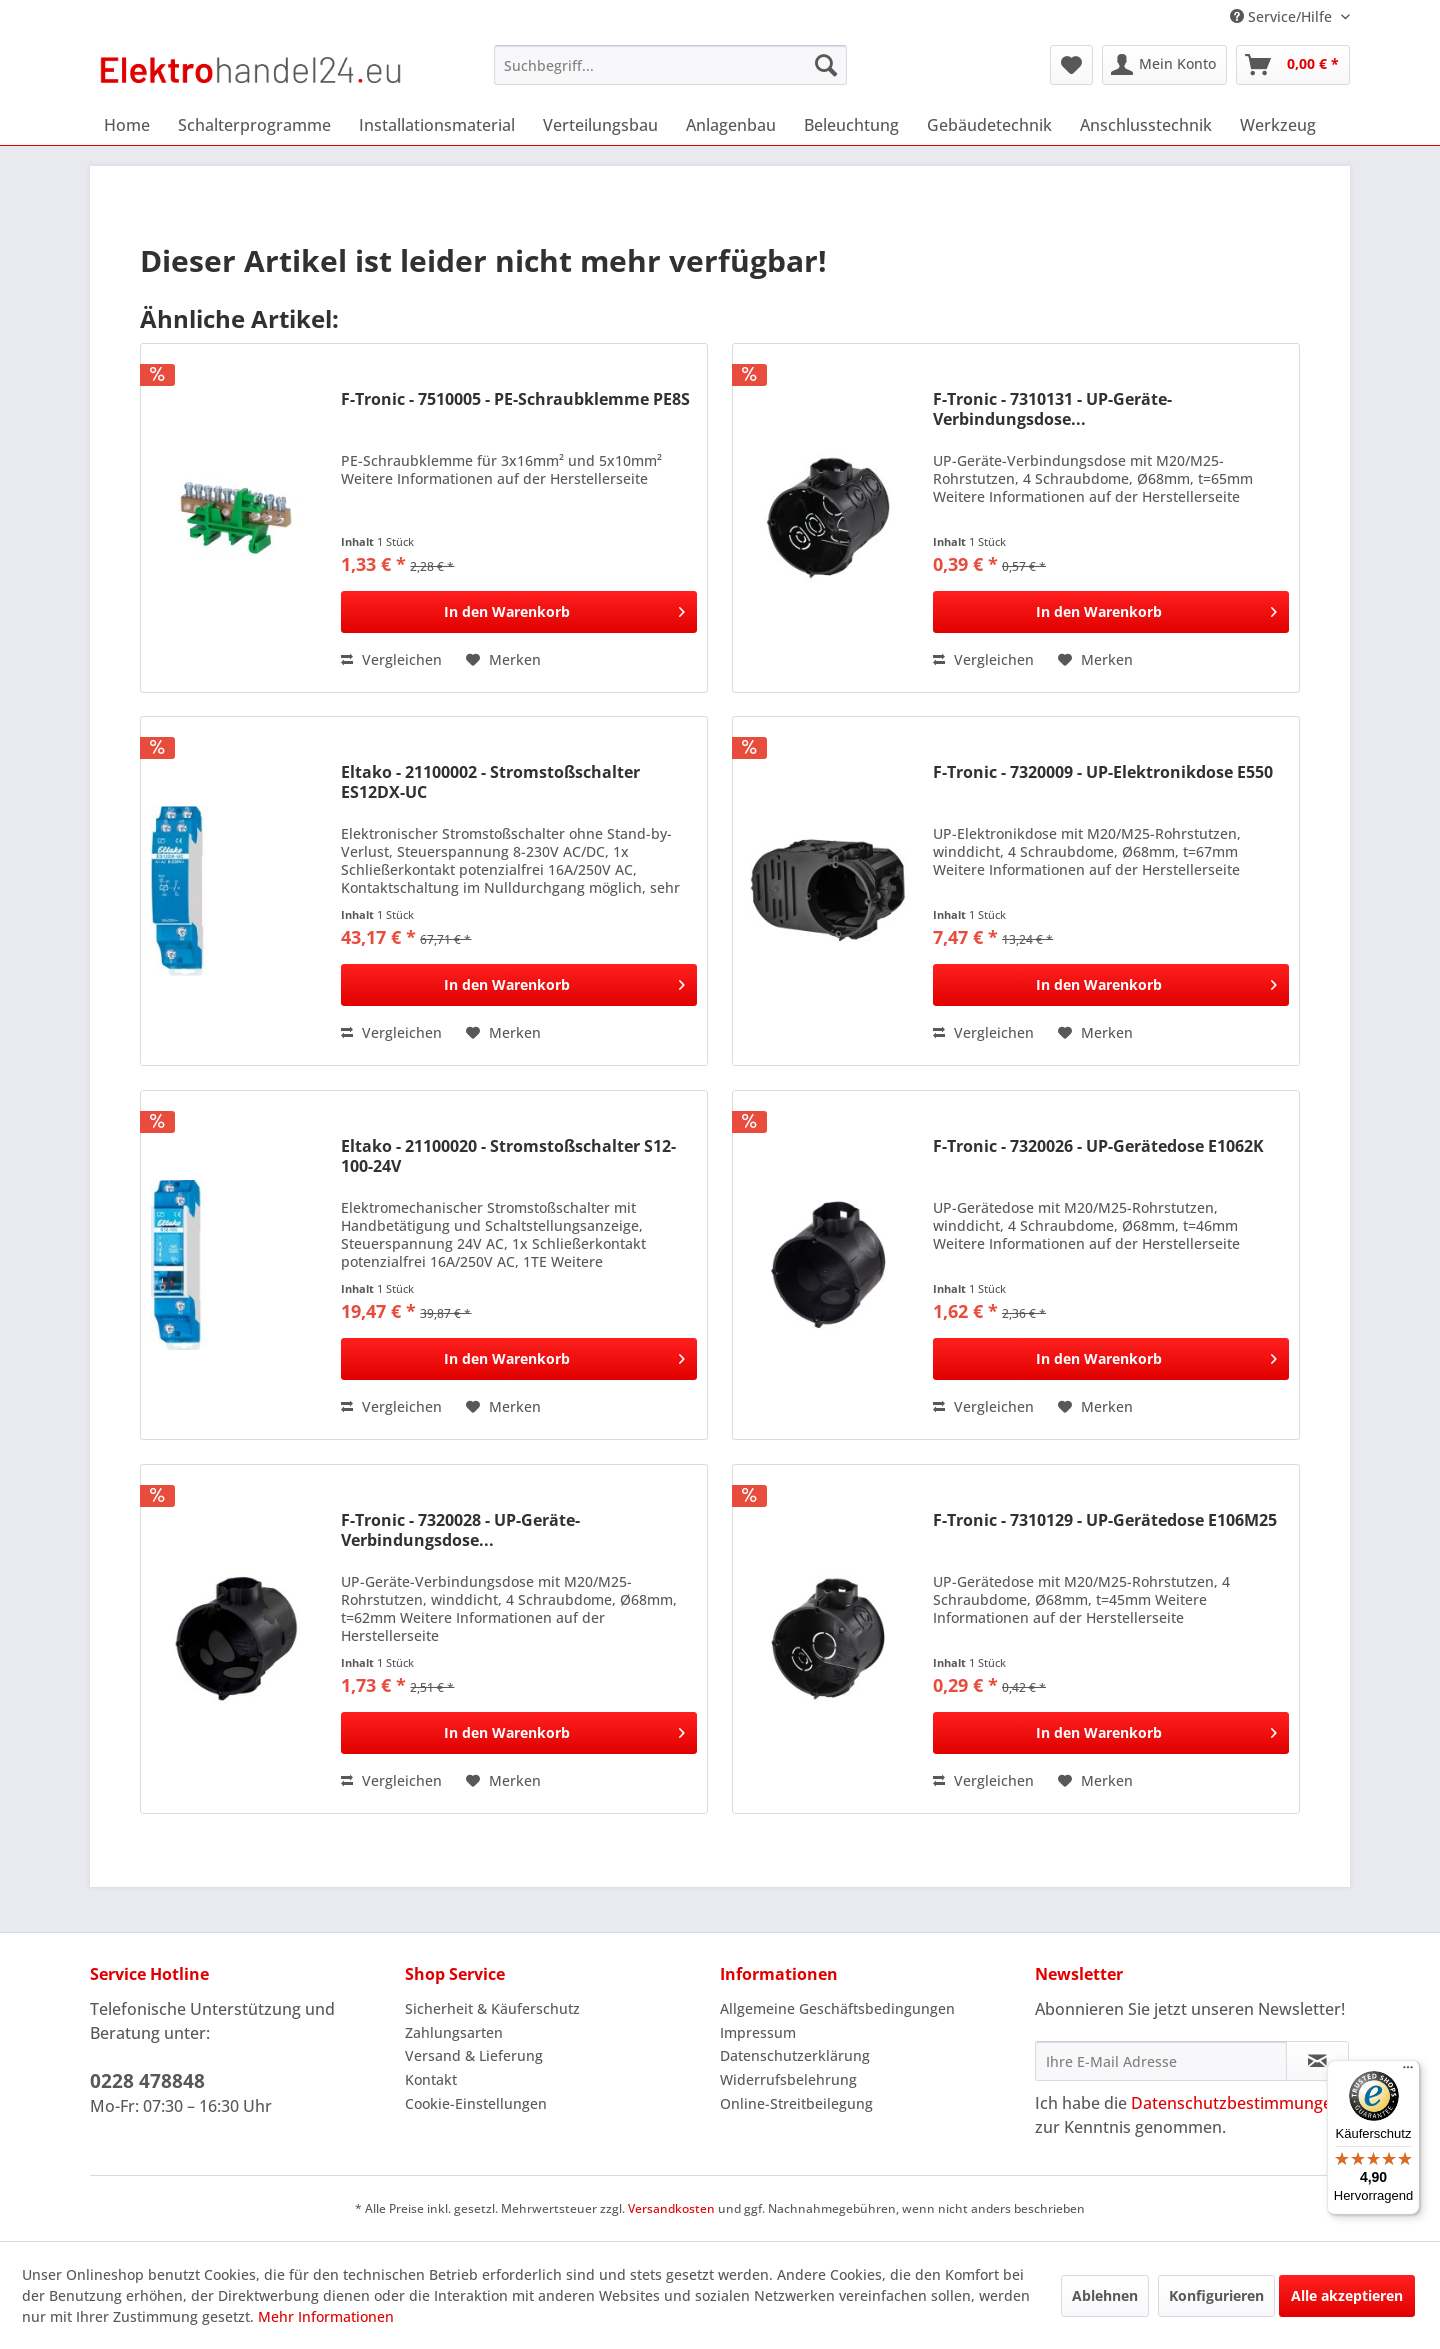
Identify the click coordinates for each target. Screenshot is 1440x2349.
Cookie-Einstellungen (476, 2103)
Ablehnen (1105, 2295)
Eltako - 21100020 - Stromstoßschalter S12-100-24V (508, 1156)
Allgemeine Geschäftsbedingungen (837, 2008)
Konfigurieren (1216, 2295)
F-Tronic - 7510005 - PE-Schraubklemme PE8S (515, 399)
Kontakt (431, 2079)
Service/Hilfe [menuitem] (1283, 16)
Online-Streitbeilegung (796, 2103)
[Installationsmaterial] (437, 125)
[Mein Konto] (1164, 65)
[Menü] (1408, 2072)
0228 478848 (147, 2081)
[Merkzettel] (1071, 65)
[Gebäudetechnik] (989, 125)
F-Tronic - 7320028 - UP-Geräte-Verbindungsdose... (460, 1530)
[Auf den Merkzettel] (503, 660)
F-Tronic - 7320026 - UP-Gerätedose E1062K (1098, 1146)
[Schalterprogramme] (254, 125)
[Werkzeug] (1278, 125)
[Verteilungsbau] (600, 125)
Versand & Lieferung (474, 2055)
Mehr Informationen (326, 2316)
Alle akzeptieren (1347, 2295)
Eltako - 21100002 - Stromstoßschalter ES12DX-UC (490, 782)
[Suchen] (826, 65)
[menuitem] (670, 65)
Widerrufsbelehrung (788, 2079)
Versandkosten (671, 2208)
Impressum (758, 2032)
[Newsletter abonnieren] (1317, 2061)
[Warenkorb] (1293, 65)
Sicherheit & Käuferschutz (492, 2008)
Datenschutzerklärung (795, 2055)
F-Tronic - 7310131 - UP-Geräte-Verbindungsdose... (1052, 409)
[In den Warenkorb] (519, 612)
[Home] (127, 125)
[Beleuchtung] (851, 125)
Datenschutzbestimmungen (1236, 2103)
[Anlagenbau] (731, 125)
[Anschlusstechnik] (1146, 125)
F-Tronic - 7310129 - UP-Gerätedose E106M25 (1105, 1520)
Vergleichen (391, 659)
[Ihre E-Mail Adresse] (1161, 2061)
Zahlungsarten (454, 2032)
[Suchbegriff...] (670, 65)
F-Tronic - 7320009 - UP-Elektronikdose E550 (1103, 772)
